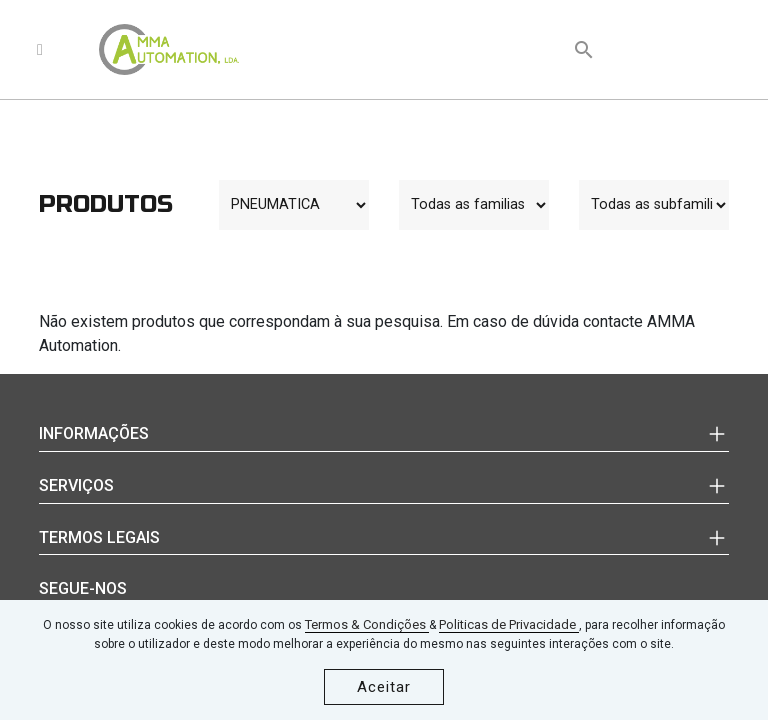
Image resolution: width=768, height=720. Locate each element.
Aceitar (384, 687)
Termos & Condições (367, 624)
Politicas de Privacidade (509, 624)
